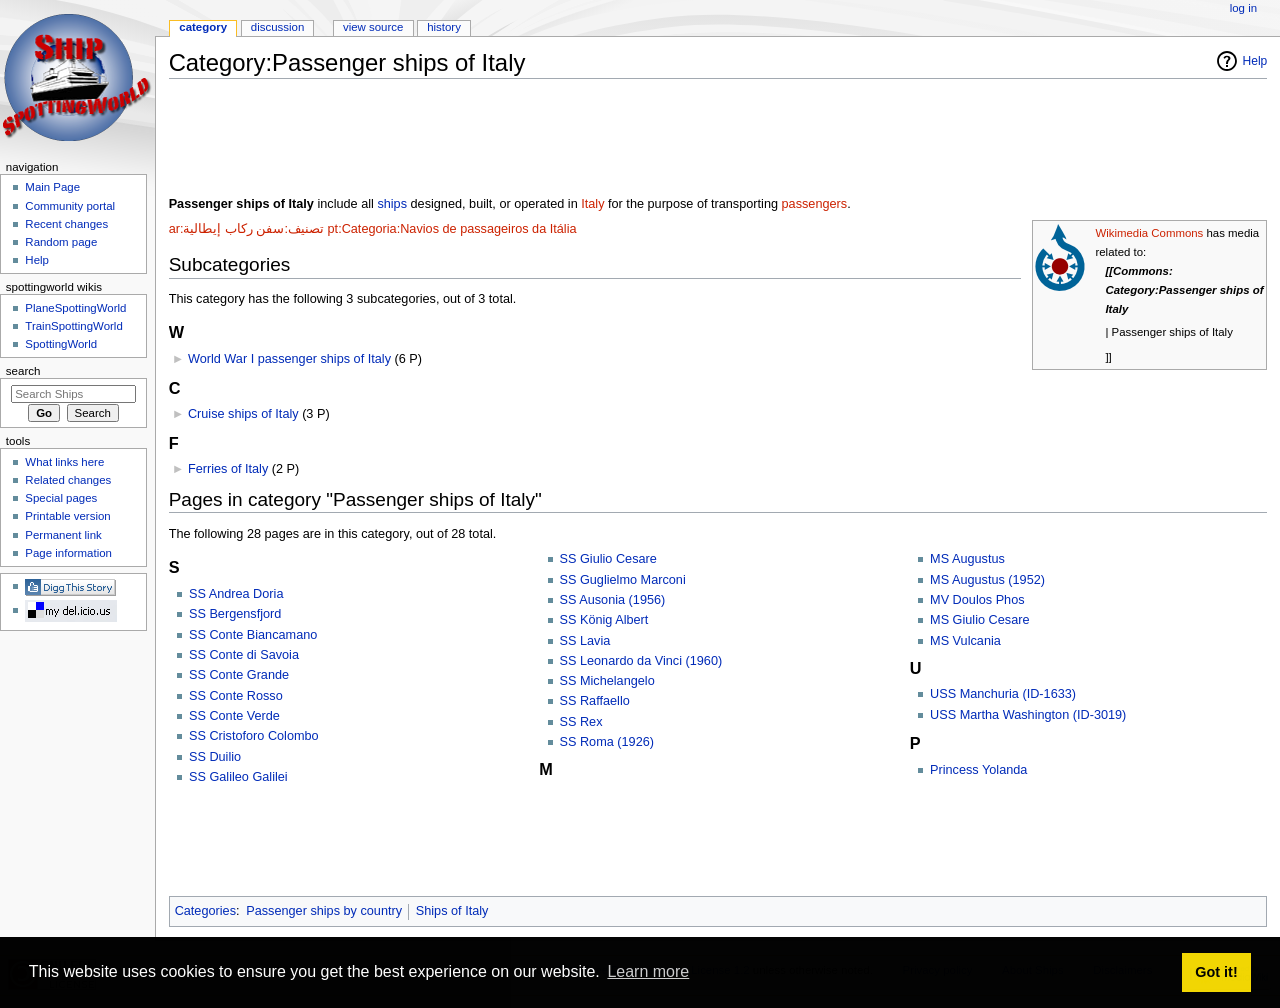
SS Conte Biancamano (253, 635)
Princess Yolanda (978, 770)
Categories (205, 911)
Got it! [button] (1216, 972)
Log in (1243, 8)
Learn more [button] (648, 971)
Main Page (52, 187)
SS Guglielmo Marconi (623, 580)
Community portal (70, 206)
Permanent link (63, 535)
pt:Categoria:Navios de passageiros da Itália (452, 229)
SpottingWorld (61, 344)
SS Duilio (215, 757)
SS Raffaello (595, 701)
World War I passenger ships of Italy (289, 359)
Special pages (61, 498)
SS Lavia (585, 641)
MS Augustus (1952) (987, 580)
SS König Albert (604, 620)
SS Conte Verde (234, 716)
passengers (815, 204)
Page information (68, 553)
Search (23, 371)
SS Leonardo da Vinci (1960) (641, 661)
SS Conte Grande (239, 675)
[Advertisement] (533, 139)
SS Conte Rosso (236, 696)
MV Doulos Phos (977, 600)
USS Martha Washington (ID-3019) (1028, 715)
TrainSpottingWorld (73, 326)
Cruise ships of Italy (243, 414)
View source (373, 27)
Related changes (68, 480)
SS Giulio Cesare (608, 559)
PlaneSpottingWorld (75, 308)
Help (1255, 61)
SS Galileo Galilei (238, 777)
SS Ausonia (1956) (613, 600)
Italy (592, 204)
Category (203, 27)
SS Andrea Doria (236, 594)
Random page (61, 242)
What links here (64, 462)
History (444, 27)
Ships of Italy (452, 911)
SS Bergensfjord (235, 614)
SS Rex (581, 722)
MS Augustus (967, 559)
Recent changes (66, 224)
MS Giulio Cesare (979, 620)
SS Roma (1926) (607, 742)
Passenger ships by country (324, 911)
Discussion (277, 27)
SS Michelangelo (607, 681)
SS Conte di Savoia (244, 655)
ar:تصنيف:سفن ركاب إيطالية (246, 229)
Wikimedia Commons (1149, 233)
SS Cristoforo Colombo (254, 736)
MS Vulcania (965, 641)
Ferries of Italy (228, 469)
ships (392, 204)
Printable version (67, 516)
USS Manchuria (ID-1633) (1003, 694)
